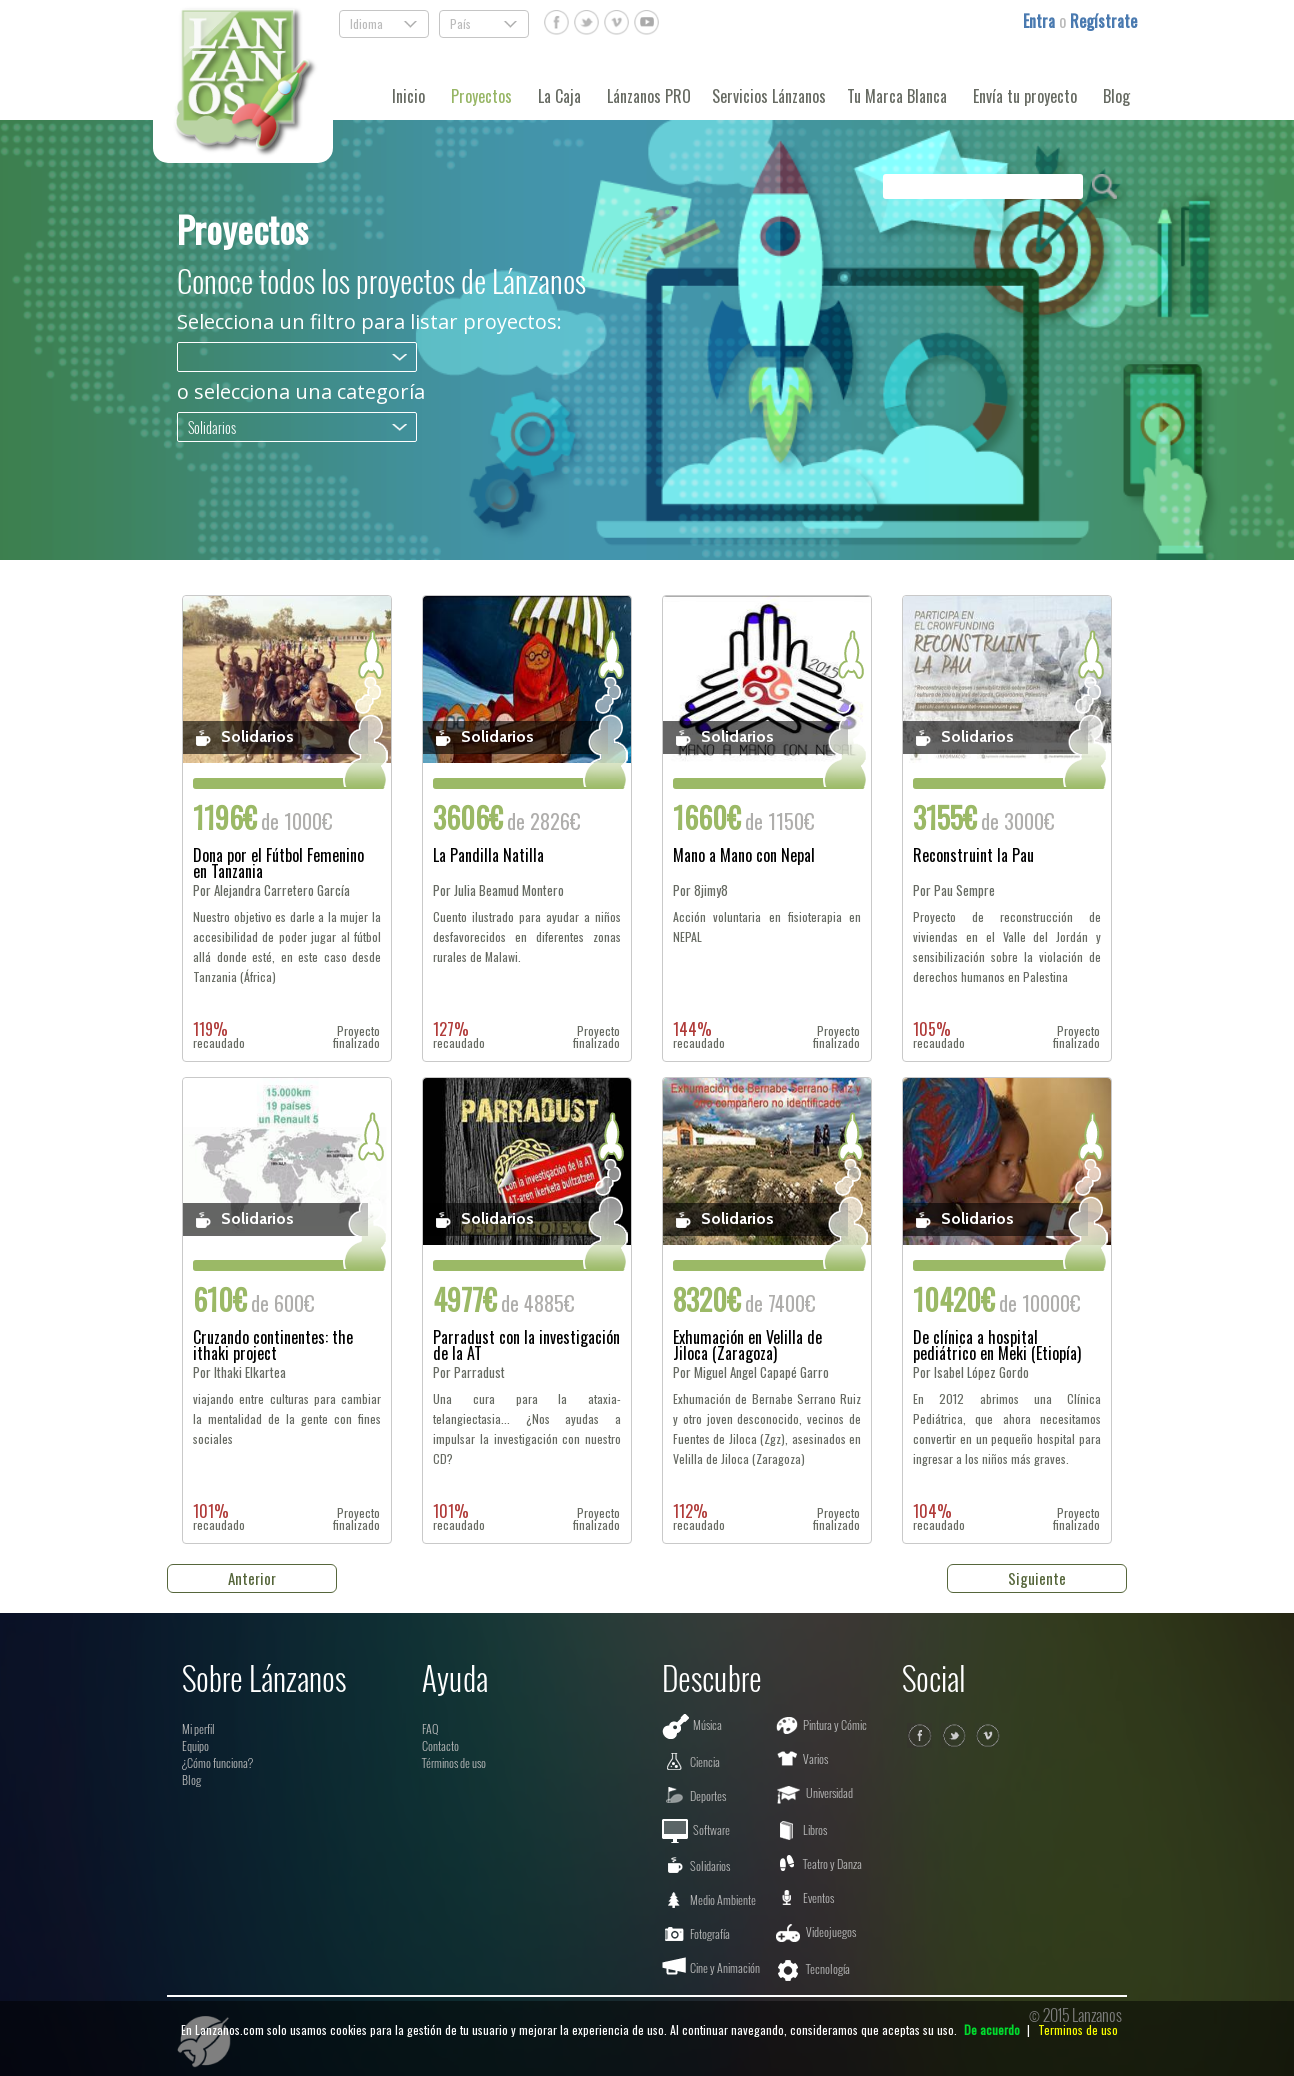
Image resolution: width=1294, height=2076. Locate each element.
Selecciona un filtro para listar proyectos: (369, 322)
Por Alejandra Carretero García (271, 890)
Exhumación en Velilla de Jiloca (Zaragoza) (747, 1345)
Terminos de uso (1078, 2029)
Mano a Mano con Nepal (744, 857)
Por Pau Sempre (954, 890)
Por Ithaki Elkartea (239, 1372)
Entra (1041, 21)
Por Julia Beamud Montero (498, 890)
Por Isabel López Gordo (971, 1372)
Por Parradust (469, 1372)
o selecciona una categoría (301, 392)
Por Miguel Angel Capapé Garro (751, 1372)
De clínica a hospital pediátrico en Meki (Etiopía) (997, 1345)
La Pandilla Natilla (488, 857)
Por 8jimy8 (700, 890)
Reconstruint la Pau (973, 857)
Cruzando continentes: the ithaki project (273, 1345)
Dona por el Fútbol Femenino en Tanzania (278, 863)
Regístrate (1103, 21)
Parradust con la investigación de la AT (526, 1345)
